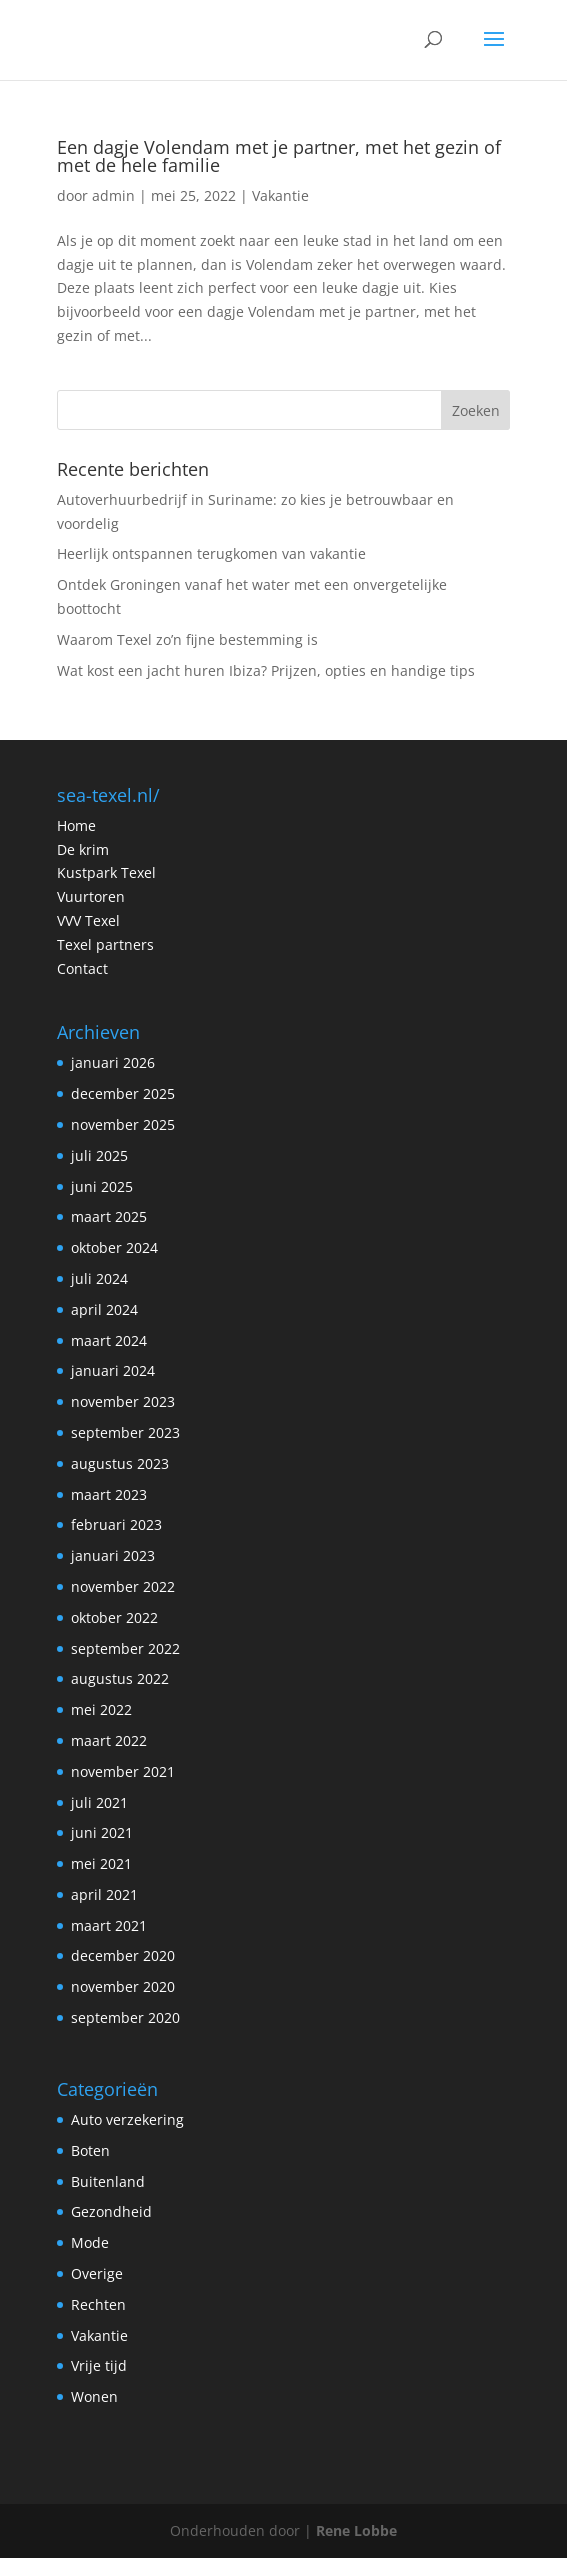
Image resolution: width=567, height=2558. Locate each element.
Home (76, 825)
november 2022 (123, 1586)
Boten (90, 2150)
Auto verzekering (127, 2119)
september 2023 (125, 1432)
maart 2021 (109, 1925)
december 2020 (123, 1955)
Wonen (94, 2396)
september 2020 (125, 2017)
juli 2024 (99, 1278)
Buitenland (108, 2181)
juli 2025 (99, 1155)
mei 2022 (101, 1709)
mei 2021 (101, 1863)
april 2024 (104, 1309)
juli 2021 (99, 1802)
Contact (82, 968)
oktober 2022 (114, 1617)
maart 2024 (109, 1340)
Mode (90, 2242)
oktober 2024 (114, 1247)
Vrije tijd (99, 2365)
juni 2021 (102, 1832)
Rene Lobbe (356, 2530)
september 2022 (125, 1648)
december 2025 (123, 1093)
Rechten (98, 2304)
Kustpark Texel (106, 872)
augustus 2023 (120, 1463)
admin (113, 195)
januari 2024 (113, 1370)
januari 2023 (113, 1555)
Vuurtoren (91, 896)
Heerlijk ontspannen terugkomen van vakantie (211, 553)
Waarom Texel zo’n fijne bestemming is (187, 639)
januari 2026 (113, 1062)
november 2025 (123, 1124)
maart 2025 (109, 1216)
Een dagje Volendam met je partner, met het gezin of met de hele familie (279, 156)
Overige (97, 2273)
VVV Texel (88, 920)
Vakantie (280, 195)
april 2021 (104, 1894)
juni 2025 (102, 1186)
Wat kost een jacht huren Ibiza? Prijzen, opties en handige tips (266, 670)
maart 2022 (109, 1740)
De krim (83, 849)
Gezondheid (111, 2211)
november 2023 (123, 1401)
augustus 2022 (120, 1678)
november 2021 (123, 1771)
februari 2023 (116, 1524)
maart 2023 (109, 1494)
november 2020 (123, 1986)
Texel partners (105, 944)
